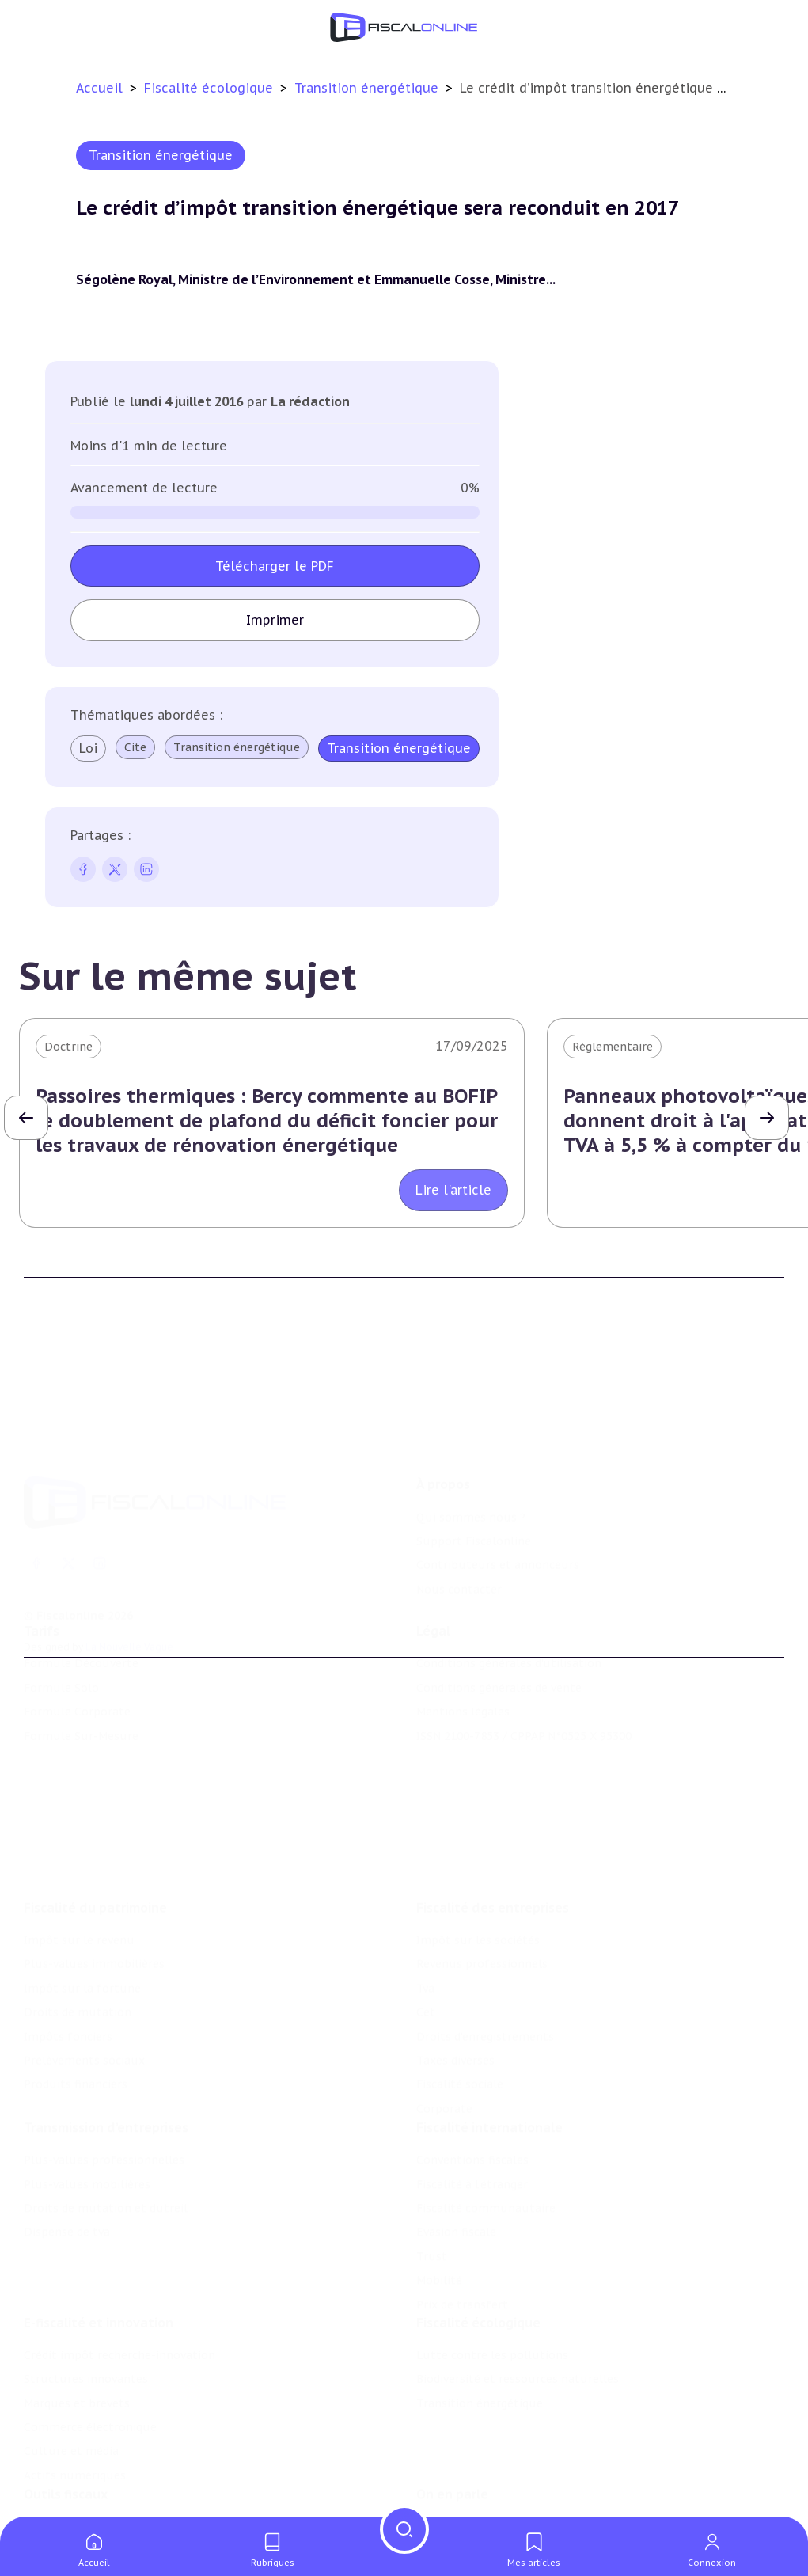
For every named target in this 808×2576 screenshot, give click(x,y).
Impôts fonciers (68, 1951)
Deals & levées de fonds (482, 2494)
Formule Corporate (77, 1665)
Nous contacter (459, 1520)
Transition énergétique (368, 88)
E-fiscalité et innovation (98, 2256)
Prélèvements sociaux (84, 1975)
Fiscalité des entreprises (492, 1822)
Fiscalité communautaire (486, 2132)
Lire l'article (453, 1190)
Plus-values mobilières (87, 2108)
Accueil (99, 88)
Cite (135, 747)
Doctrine (68, 1046)
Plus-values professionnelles (104, 2083)
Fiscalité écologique (210, 88)
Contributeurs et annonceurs (497, 1495)
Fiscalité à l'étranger (472, 2108)
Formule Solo (61, 1640)
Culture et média (71, 2384)
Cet (425, 1927)
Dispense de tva (67, 2156)
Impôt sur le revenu (79, 1855)
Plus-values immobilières (94, 1878)
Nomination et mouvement (492, 2469)
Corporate (444, 2023)
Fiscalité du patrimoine (95, 1822)
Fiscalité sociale (459, 1999)
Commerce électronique (90, 2361)
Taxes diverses (455, 1975)
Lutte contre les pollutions (492, 2289)
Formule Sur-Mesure (81, 1688)
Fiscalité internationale (489, 2051)
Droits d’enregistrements (485, 1951)
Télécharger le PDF (274, 566)
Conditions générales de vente (499, 1640)
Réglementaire (612, 1046)
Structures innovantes (86, 2312)
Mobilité (439, 2204)
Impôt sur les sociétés (478, 1855)
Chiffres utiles (64, 2469)
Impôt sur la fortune (82, 1903)
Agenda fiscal (59, 2494)
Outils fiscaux (66, 2437)
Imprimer (275, 620)
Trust (431, 2180)
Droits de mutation (77, 1927)
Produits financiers (75, 1999)
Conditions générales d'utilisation (508, 1616)
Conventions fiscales (472, 2083)
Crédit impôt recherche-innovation (119, 2289)
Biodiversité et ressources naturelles (517, 2312)
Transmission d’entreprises (106, 2051)
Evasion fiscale (456, 2156)
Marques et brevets (77, 2337)
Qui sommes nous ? (470, 1448)
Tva (425, 1903)
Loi (88, 748)
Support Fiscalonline (473, 1472)
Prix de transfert (462, 2228)
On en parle (452, 2437)
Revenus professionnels (482, 1878)
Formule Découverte (81, 1616)
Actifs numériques (75, 2409)
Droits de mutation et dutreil (106, 2132)
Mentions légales (463, 1665)
